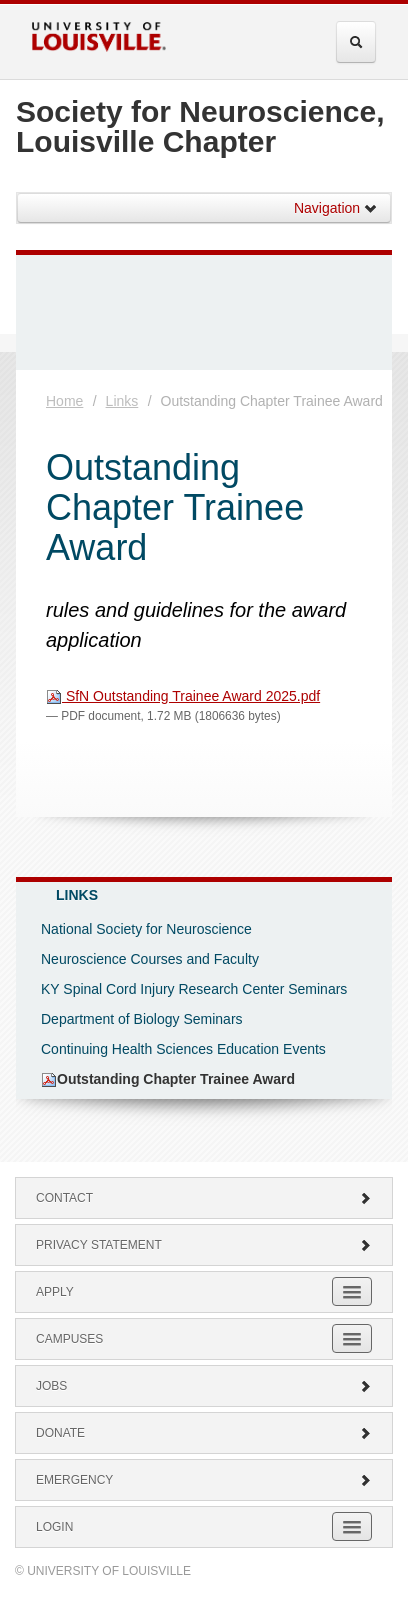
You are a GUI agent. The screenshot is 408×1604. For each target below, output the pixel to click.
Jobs (204, 1386)
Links (122, 401)
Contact (204, 1198)
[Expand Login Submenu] (352, 1526)
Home (64, 401)
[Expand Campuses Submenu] (352, 1338)
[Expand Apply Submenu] (352, 1291)
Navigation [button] (336, 208)
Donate (204, 1433)
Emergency (204, 1480)
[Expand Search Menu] (356, 42)
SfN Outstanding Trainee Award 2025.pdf (183, 696)
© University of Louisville (103, 1571)
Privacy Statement (204, 1245)
